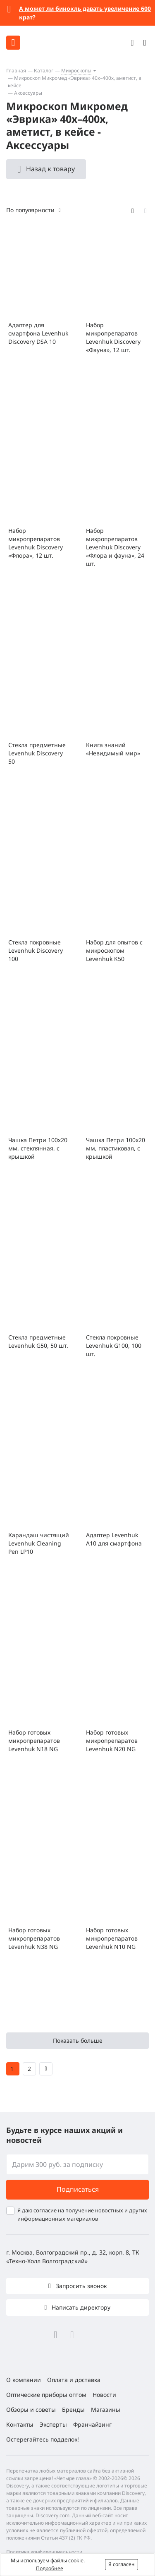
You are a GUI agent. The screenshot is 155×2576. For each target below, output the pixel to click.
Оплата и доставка (73, 2380)
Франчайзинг (92, 2424)
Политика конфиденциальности (44, 2551)
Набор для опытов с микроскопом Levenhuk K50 (114, 950)
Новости (104, 2395)
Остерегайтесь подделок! (42, 2439)
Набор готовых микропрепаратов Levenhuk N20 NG (112, 1740)
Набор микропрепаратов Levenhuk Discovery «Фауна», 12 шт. (113, 337)
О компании (23, 2380)
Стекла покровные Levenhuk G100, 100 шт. (113, 1345)
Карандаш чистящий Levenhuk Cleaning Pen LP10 (38, 1543)
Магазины (105, 2409)
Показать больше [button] (78, 2040)
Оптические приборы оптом (46, 2395)
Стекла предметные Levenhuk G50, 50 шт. (38, 1341)
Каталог (43, 70)
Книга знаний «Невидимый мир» (113, 749)
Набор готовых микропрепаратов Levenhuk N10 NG (112, 1938)
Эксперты (53, 2424)
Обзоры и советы (31, 2409)
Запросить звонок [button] (80, 2286)
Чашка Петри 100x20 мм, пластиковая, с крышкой (115, 1148)
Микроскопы (76, 70)
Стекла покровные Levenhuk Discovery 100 (35, 950)
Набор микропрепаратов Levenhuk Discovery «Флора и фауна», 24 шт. (115, 547)
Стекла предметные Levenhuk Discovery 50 (37, 753)
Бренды (73, 2409)
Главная (16, 70)
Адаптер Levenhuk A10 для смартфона (114, 1539)
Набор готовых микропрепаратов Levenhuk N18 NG (34, 1740)
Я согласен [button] (121, 2564)
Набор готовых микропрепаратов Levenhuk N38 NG (34, 1938)
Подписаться (78, 2189)
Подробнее (49, 2568)
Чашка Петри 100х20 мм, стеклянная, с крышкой (37, 1148)
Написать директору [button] (80, 2307)
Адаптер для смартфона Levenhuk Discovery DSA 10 (38, 333)
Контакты (19, 2424)
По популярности (30, 210)
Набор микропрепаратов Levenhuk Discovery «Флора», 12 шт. (35, 543)
